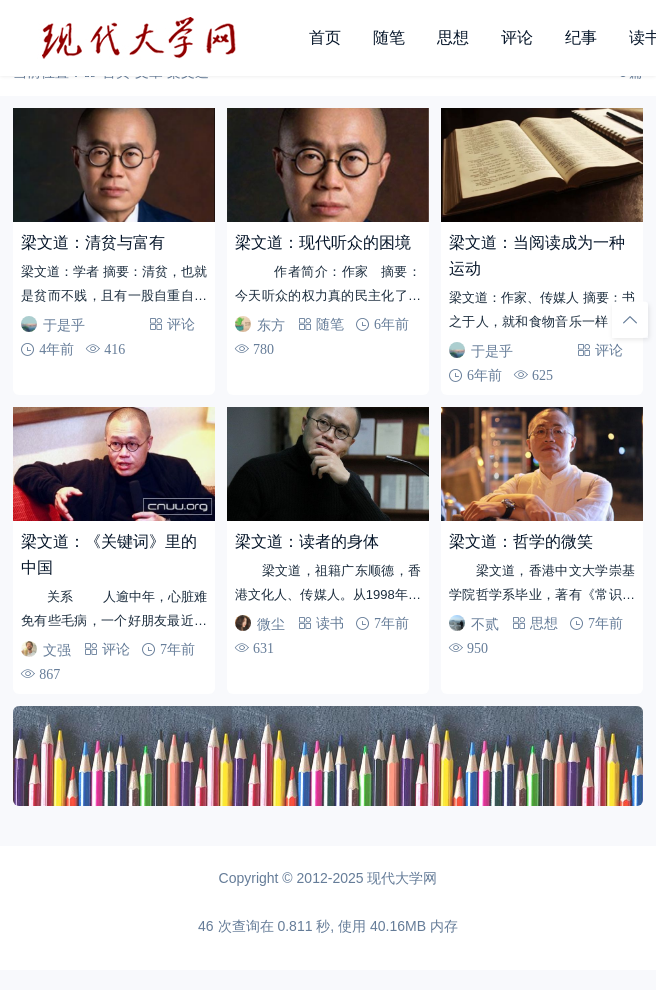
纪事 (581, 37)
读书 (330, 623)
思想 (453, 37)
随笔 (389, 37)
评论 (517, 37)
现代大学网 (402, 878)
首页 (325, 37)
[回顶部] (630, 320)
